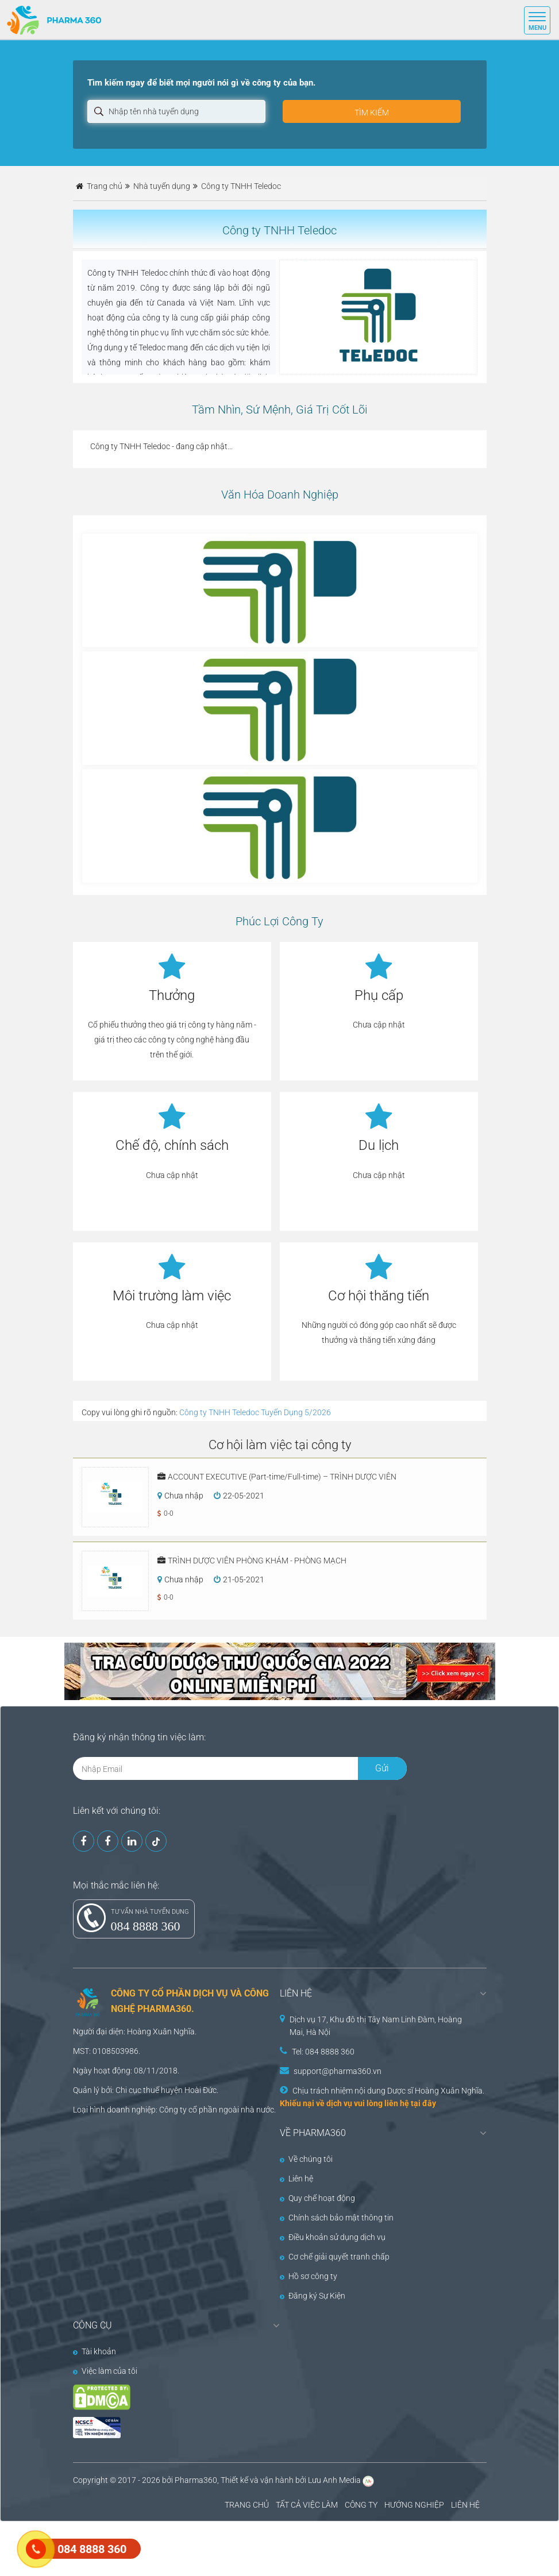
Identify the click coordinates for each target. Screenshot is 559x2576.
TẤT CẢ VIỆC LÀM (307, 2504)
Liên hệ (296, 2178)
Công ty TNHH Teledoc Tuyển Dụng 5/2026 (255, 1412)
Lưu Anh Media (334, 2480)
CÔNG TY (361, 2504)
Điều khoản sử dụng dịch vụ (332, 2237)
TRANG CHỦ (247, 2504)
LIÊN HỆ (465, 2504)
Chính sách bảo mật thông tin (337, 2217)
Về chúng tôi (306, 2159)
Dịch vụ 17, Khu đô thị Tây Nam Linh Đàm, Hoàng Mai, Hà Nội (376, 2026)
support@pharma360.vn (337, 2071)
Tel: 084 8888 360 (323, 2051)
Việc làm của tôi (105, 2371)
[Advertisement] (209, 2547)
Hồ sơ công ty (308, 2276)
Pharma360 (196, 2480)
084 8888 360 (145, 1926)
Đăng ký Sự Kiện (312, 2295)
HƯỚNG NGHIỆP (414, 2504)
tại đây (423, 2103)
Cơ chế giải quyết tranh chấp (335, 2256)
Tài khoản (94, 2351)
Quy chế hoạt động (317, 2198)
